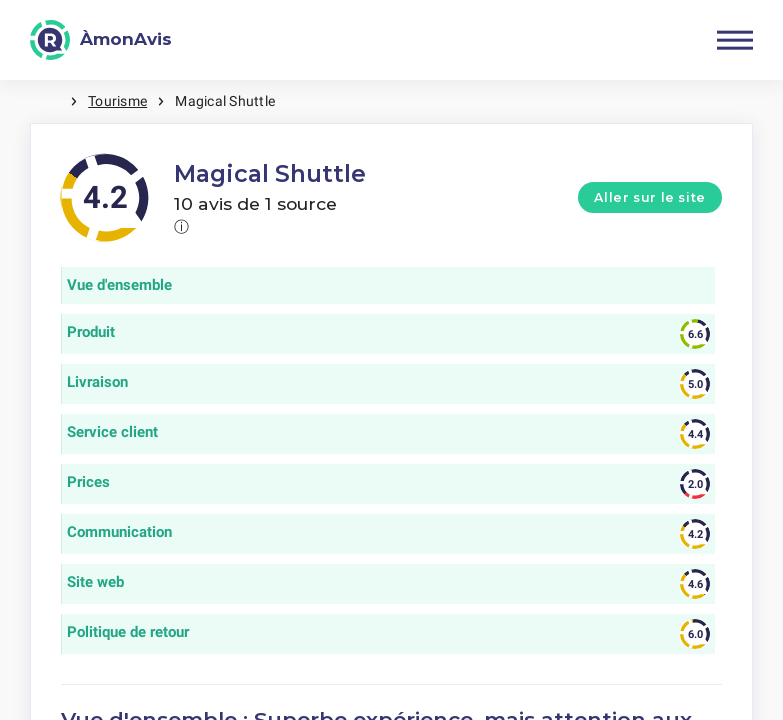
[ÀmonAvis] (101, 40)
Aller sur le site (650, 197)
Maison (50, 101)
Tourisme (117, 101)
